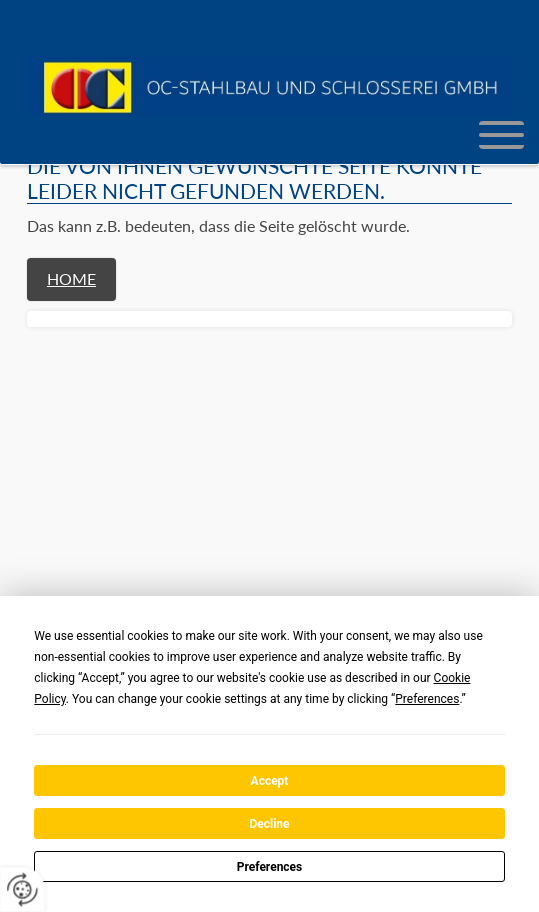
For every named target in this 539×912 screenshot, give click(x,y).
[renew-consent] (22, 889)
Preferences (270, 867)
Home (71, 278)
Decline (269, 824)
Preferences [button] (427, 699)
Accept (270, 781)
